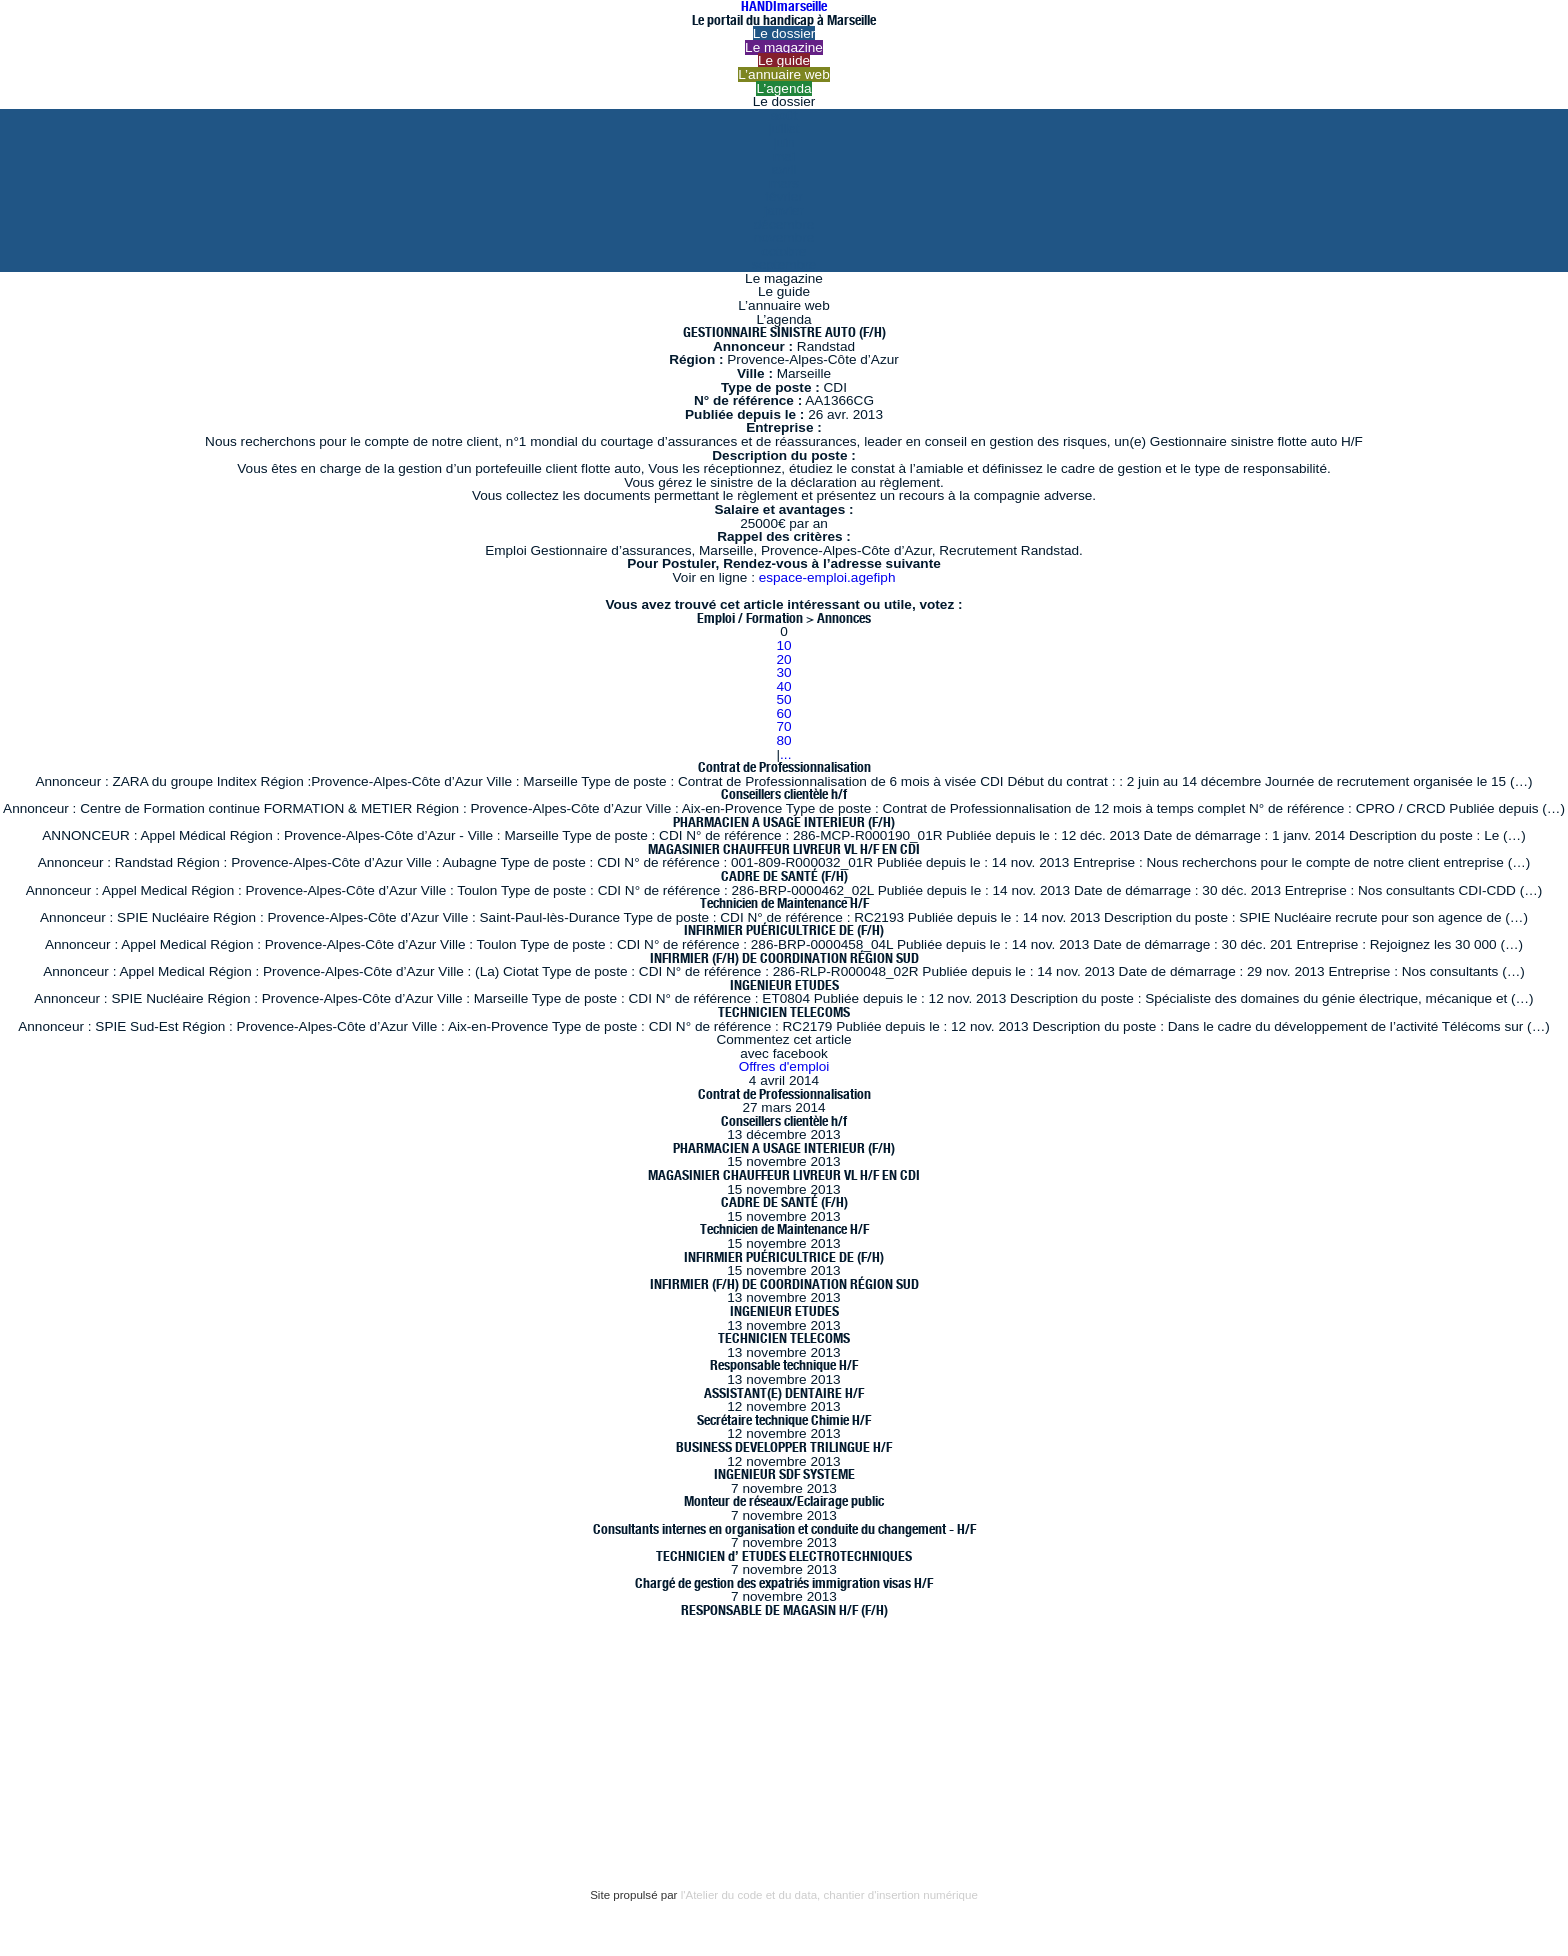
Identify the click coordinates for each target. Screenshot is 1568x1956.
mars (784, 183)
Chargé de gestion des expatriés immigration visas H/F (784, 1583)
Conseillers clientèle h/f (784, 794)
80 (783, 740)
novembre (784, 237)
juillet (784, 128)
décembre (784, 224)
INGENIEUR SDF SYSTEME (784, 1474)
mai (784, 156)
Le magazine (784, 47)
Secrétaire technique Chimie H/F (784, 1420)
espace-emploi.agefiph (827, 577)
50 (783, 699)
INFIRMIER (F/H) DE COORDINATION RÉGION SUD (784, 958)
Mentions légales (108, 1763)
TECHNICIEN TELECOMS (784, 1012)
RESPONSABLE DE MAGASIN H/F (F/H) (784, 1610)
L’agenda (783, 88)
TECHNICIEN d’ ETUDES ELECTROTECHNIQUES (784, 1556)
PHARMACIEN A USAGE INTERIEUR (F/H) (784, 822)
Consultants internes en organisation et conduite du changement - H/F (784, 1529)
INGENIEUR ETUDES (784, 985)
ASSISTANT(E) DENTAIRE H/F (784, 1393)
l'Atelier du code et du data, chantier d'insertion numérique (829, 1895)
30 (783, 672)
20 (783, 659)
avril (784, 169)
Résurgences (708, 1706)
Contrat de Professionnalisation (784, 767)
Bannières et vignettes (250, 1763)
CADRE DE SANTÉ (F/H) (784, 876)
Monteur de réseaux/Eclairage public (784, 1501)
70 (783, 726)
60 (783, 713)
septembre (784, 264)
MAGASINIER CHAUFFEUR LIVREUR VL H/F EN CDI (784, 849)
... (785, 754)
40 (783, 686)
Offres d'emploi (784, 1066)
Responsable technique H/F (784, 1365)
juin (783, 142)
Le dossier (784, 33)
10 (783, 645)
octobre (783, 251)
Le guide (784, 60)
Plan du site (90, 1804)
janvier (784, 210)
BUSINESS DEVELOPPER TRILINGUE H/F (784, 1447)
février (784, 196)
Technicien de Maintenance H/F (784, 903)
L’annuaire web (783, 74)
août (784, 115)
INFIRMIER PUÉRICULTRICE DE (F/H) (784, 930)
